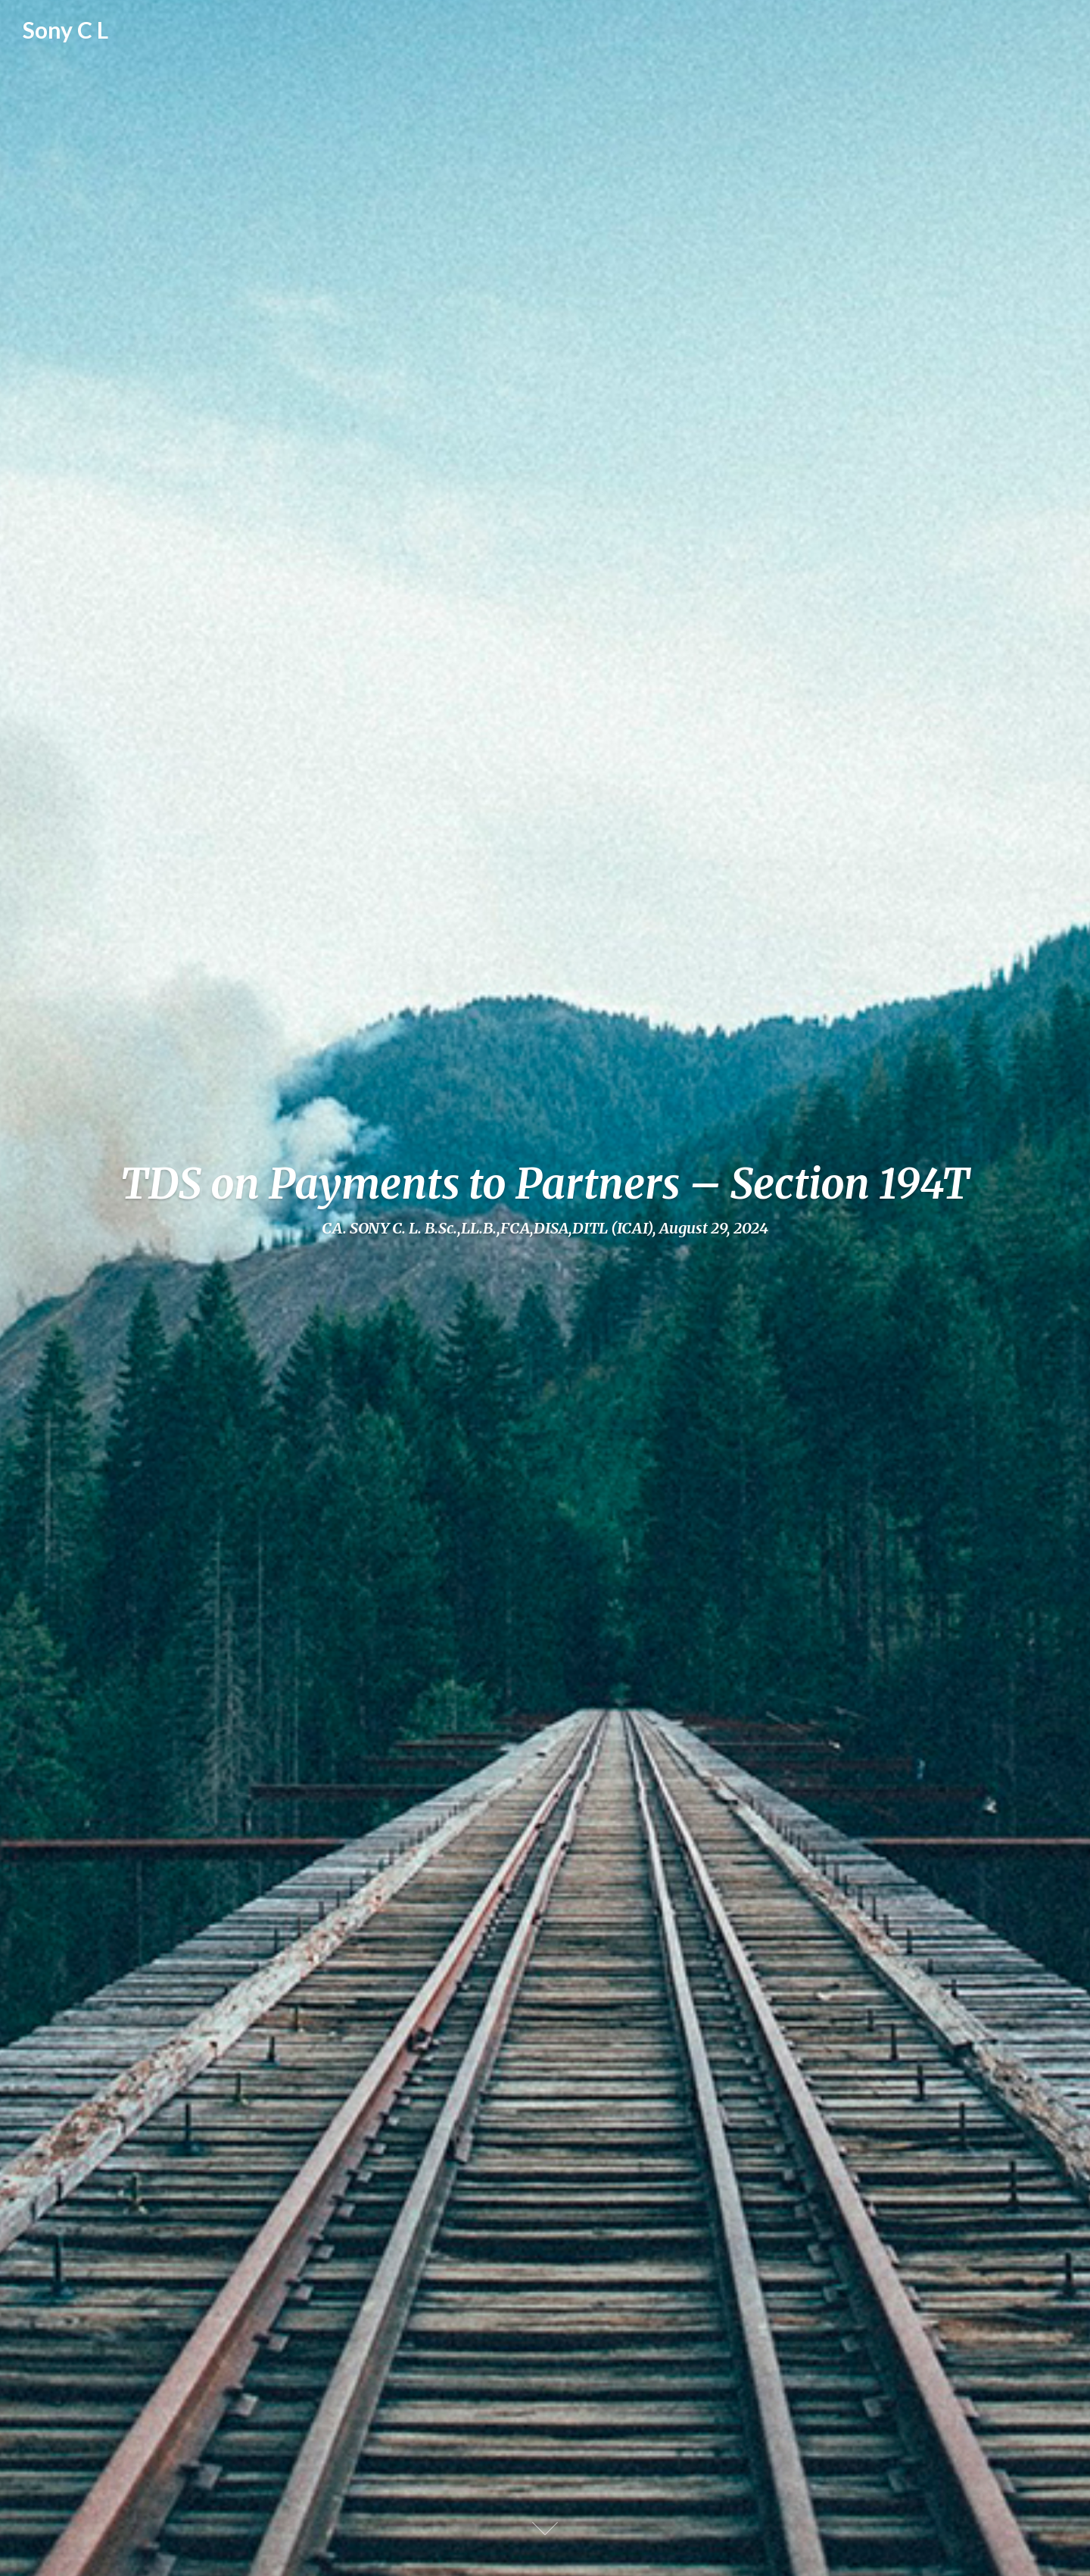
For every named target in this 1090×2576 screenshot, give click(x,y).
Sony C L (65, 29)
